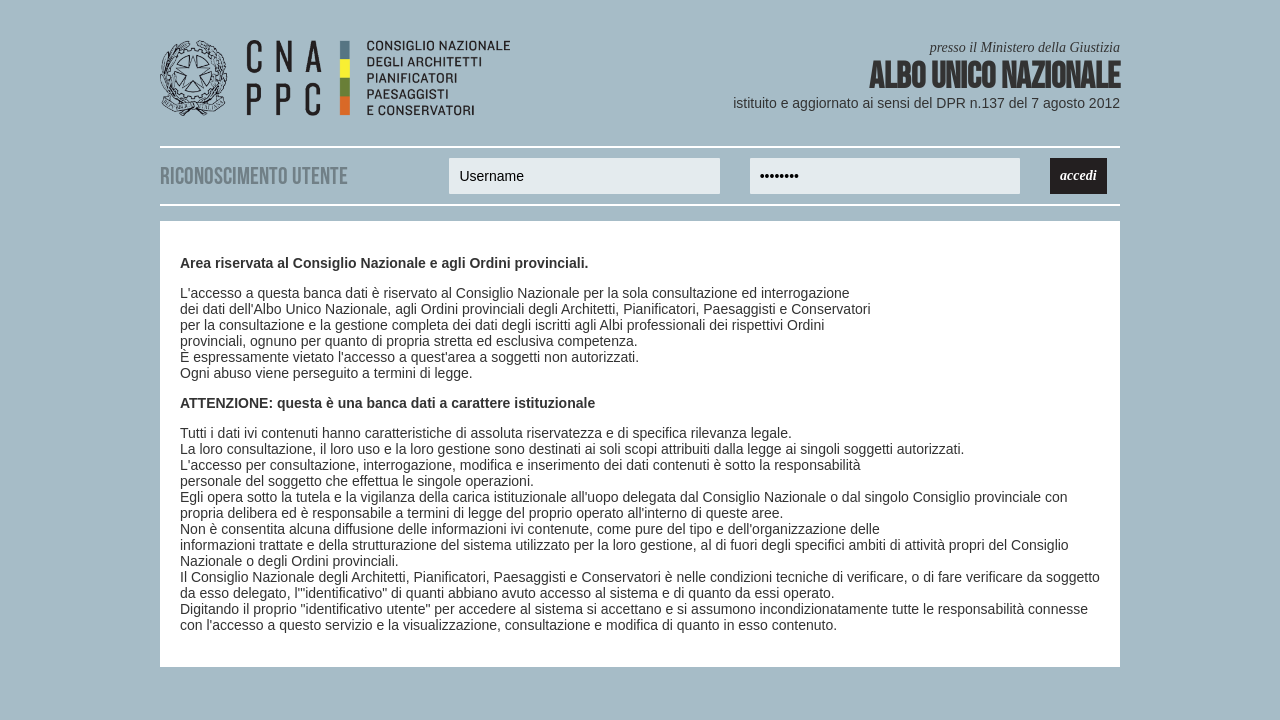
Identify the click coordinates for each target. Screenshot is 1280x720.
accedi (1078, 175)
